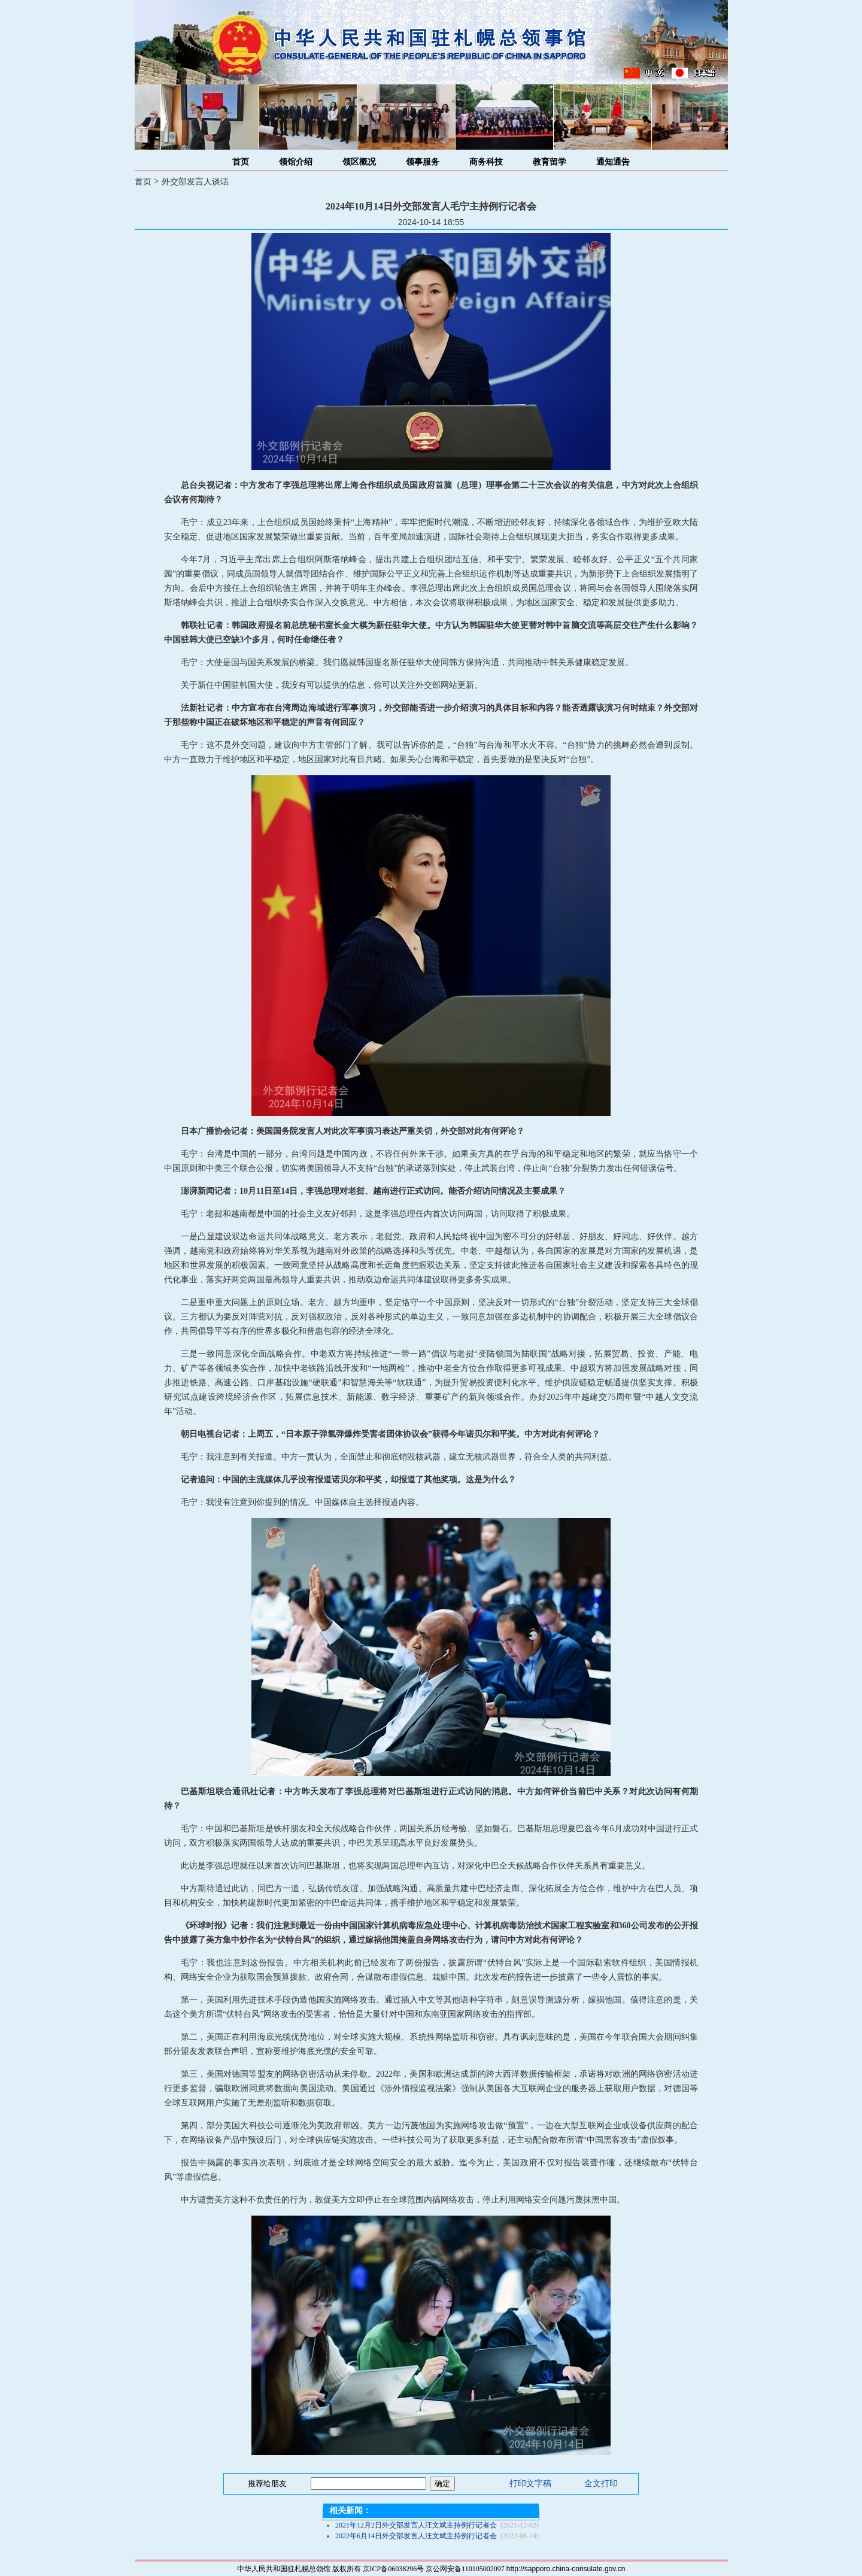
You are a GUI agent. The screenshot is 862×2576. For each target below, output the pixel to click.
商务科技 (486, 161)
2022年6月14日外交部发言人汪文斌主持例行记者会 (416, 2536)
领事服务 (422, 161)
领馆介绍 (295, 161)
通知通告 (613, 161)
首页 (240, 161)
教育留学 (549, 161)
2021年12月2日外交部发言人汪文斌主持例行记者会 (416, 2525)
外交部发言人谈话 (195, 181)
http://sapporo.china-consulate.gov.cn (566, 2569)
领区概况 (359, 161)
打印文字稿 (530, 2483)
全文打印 (601, 2483)
